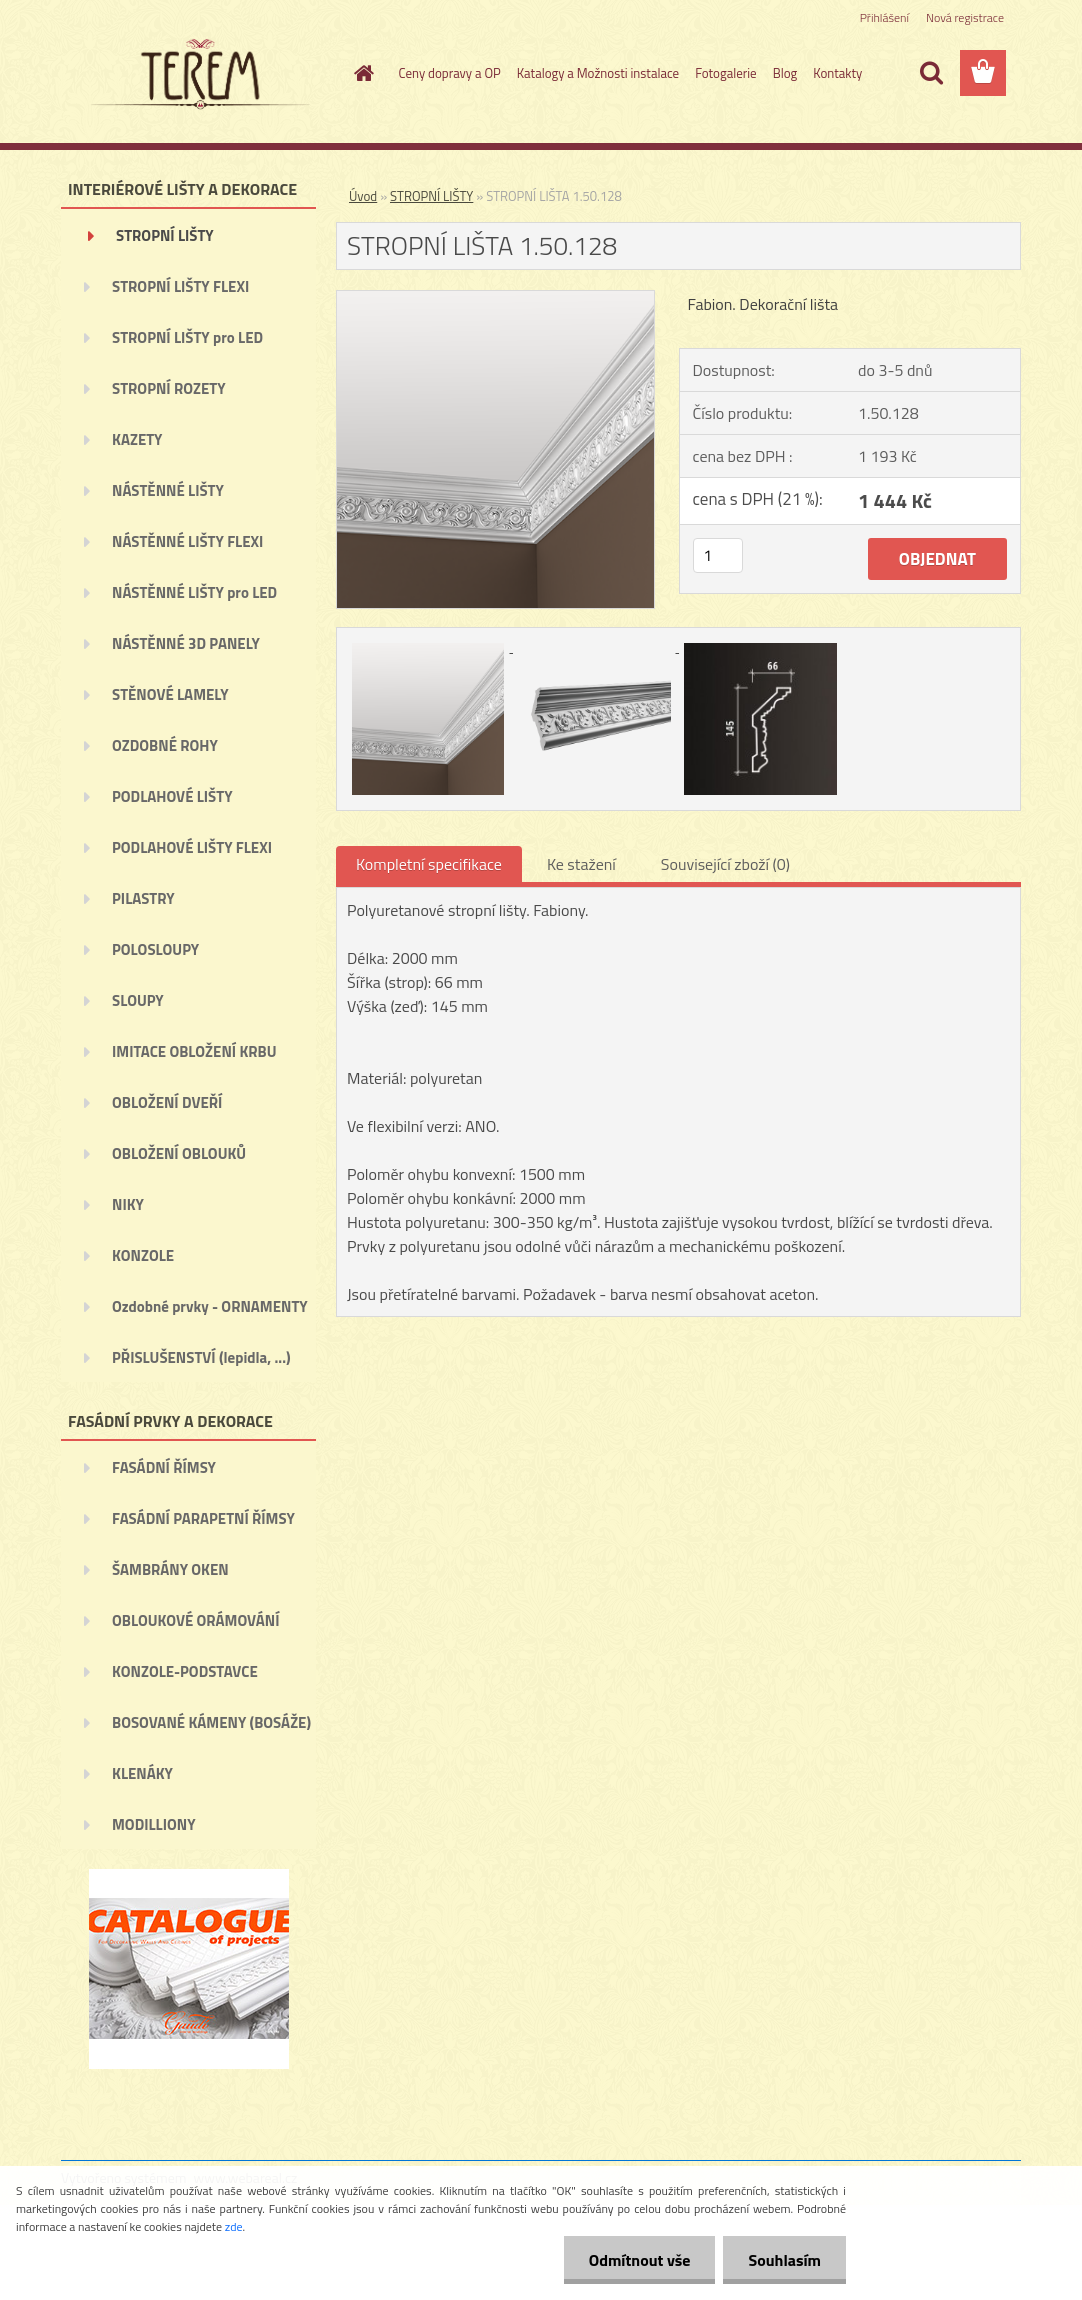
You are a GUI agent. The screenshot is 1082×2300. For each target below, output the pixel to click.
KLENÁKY (142, 1773)
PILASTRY (143, 898)
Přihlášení (884, 17)
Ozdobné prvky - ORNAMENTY (210, 1306)
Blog (785, 73)
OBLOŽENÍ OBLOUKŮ (179, 1153)
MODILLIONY (154, 1824)
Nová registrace (965, 17)
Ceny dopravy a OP (450, 73)
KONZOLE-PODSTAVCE (185, 1671)
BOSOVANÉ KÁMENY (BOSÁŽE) (211, 1722)
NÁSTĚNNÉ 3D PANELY (186, 643)
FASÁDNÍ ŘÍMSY (164, 1467)
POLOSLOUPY (155, 949)
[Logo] (198, 74)
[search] (931, 73)
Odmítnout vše (640, 2260)
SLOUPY (138, 1000)
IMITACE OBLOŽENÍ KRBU (194, 1051)
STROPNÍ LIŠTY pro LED (187, 337)
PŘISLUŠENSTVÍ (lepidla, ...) (201, 1357)
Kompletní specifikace (429, 864)
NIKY (128, 1204)
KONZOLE (143, 1255)
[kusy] (718, 555)
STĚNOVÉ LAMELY (170, 694)
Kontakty (837, 73)
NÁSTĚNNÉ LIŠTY (168, 490)
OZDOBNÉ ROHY (165, 745)
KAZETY (137, 439)
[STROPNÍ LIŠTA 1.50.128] (495, 299)
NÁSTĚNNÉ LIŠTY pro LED (194, 592)
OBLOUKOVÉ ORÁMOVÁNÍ (195, 1620)
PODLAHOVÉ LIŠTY (172, 796)
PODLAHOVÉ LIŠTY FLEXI (192, 847)
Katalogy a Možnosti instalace (598, 73)
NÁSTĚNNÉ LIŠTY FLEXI (187, 541)
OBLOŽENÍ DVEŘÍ (167, 1102)
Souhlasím (784, 2260)
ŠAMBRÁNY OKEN (170, 1569)
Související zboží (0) (725, 864)
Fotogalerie (726, 73)
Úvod (363, 196)
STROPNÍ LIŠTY (165, 235)
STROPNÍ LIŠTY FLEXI (180, 286)
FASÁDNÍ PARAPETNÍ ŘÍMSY (203, 1518)
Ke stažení (581, 864)
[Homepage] (361, 73)
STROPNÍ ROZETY (169, 388)
